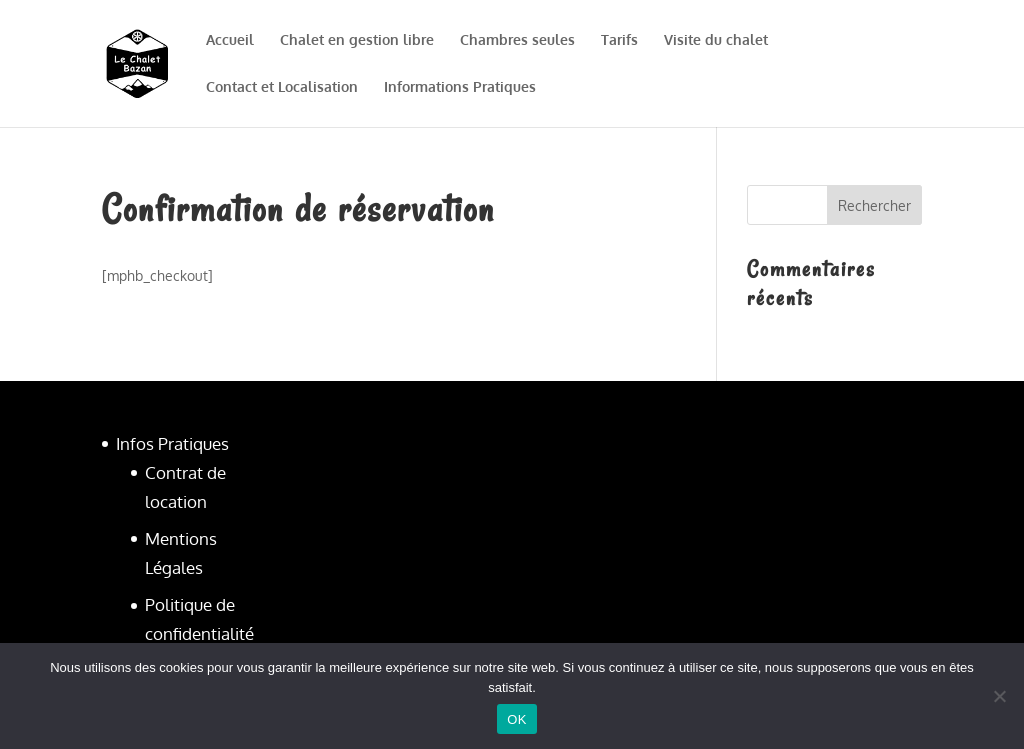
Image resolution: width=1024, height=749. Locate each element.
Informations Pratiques (460, 87)
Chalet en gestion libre (357, 40)
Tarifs (619, 40)
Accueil (230, 40)
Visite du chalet (716, 40)
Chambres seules (517, 40)
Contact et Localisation (282, 87)
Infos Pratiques (172, 443)
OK (516, 719)
